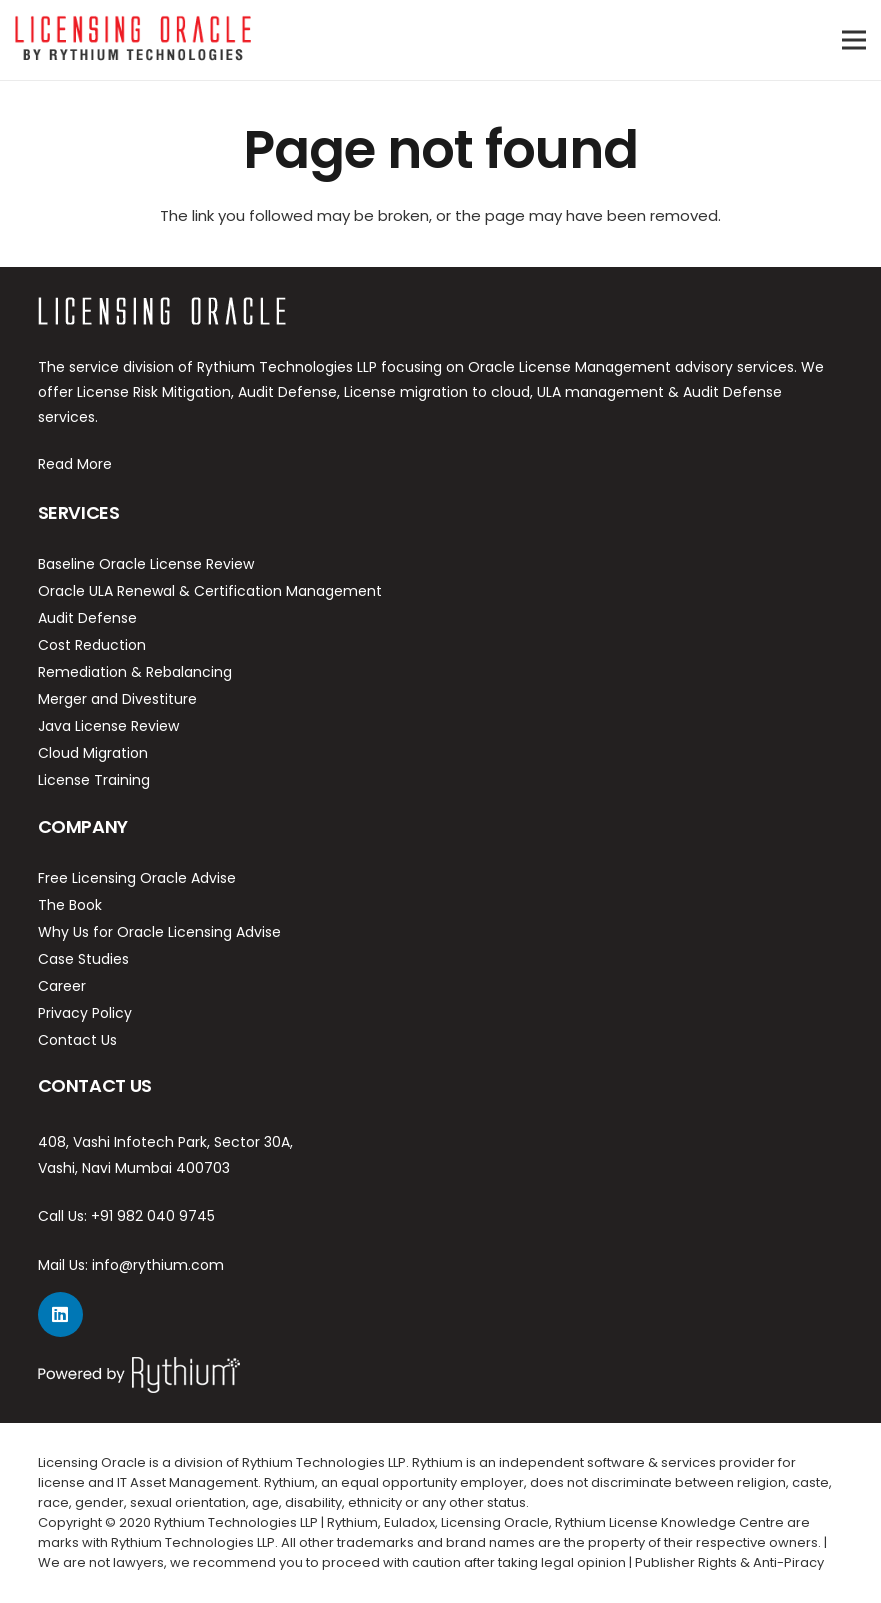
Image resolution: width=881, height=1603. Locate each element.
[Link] (133, 40)
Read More (75, 464)
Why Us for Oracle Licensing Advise (159, 932)
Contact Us (77, 1040)
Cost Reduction (92, 645)
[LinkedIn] (60, 1314)
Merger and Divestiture (117, 699)
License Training (94, 780)
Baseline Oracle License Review (146, 564)
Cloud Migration (93, 753)
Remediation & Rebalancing (135, 672)
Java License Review (108, 726)
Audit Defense (87, 618)
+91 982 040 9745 (153, 1216)
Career (62, 986)
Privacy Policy (85, 1013)
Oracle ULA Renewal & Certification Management (210, 591)
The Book (70, 905)
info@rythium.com (158, 1265)
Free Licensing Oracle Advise (137, 878)
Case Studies (83, 959)
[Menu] (854, 40)
